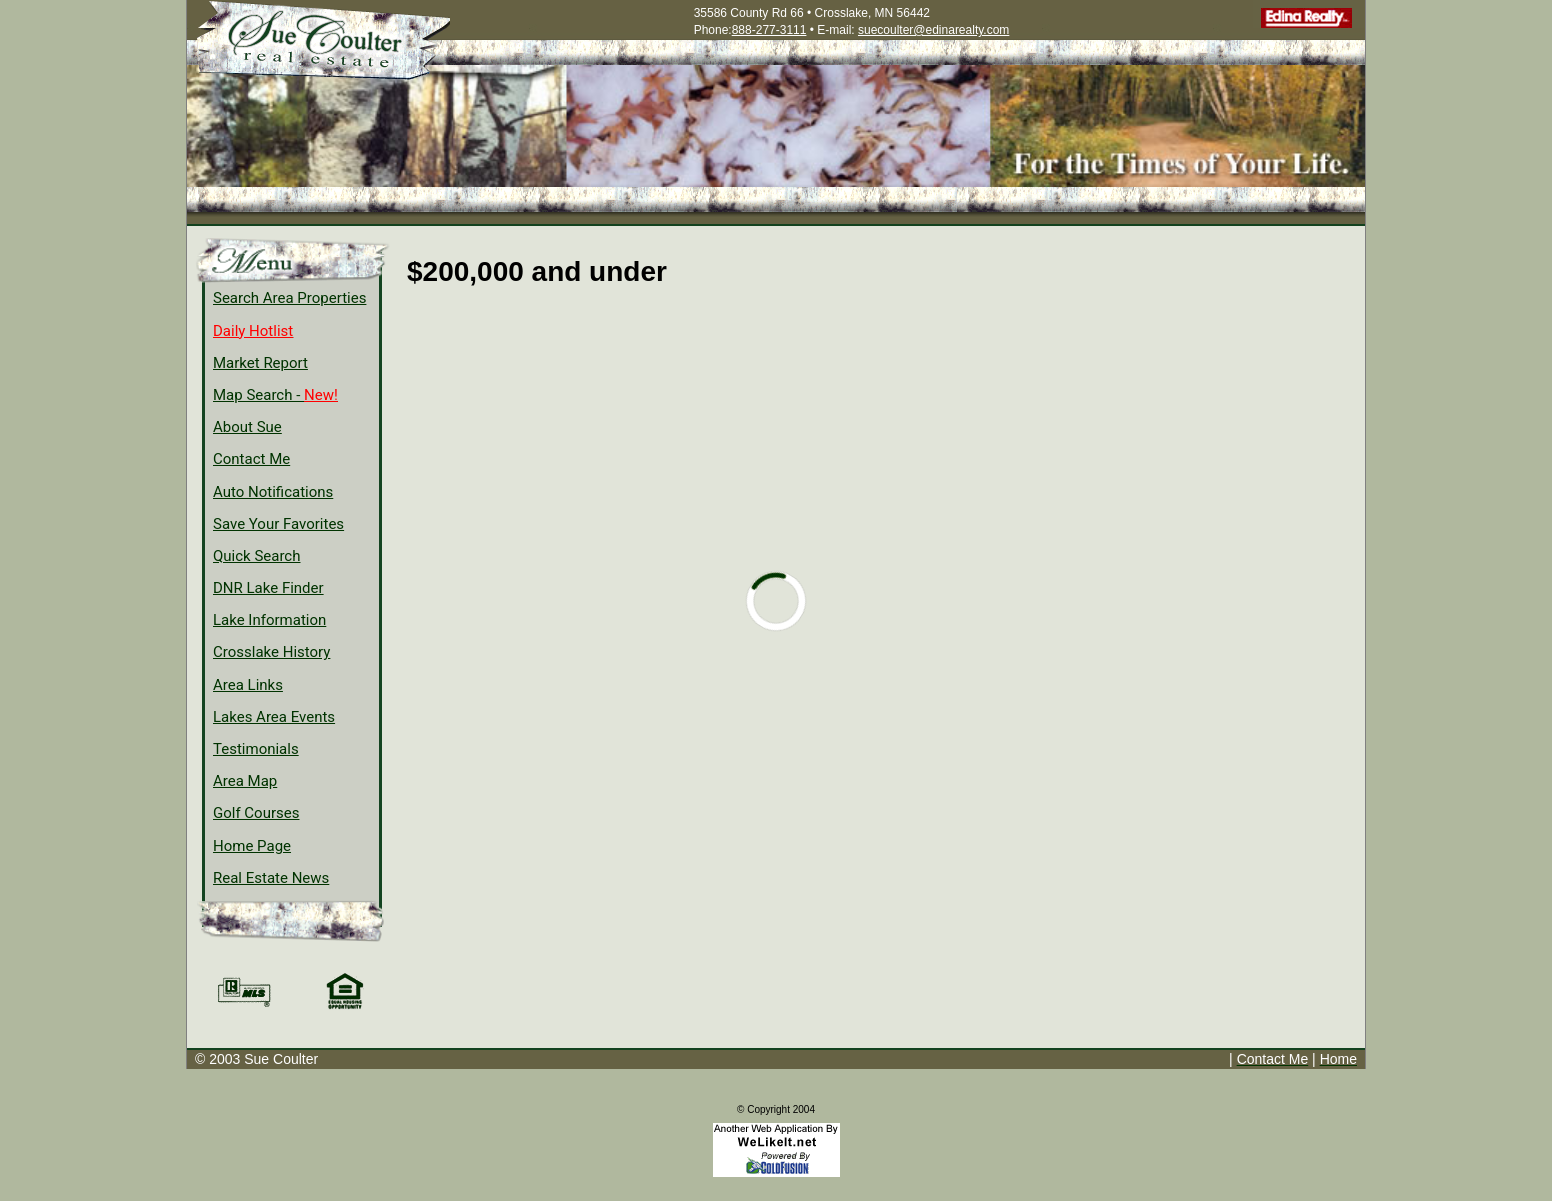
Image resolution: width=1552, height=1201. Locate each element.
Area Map (245, 781)
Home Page (252, 846)
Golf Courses (256, 813)
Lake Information (269, 620)
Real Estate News (271, 878)
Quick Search (257, 556)
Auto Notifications (273, 492)
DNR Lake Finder (268, 588)
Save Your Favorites (278, 524)
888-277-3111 (769, 30)
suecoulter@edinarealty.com (933, 30)
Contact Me (251, 459)
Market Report (260, 363)
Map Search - (275, 395)
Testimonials (256, 749)
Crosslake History (271, 652)
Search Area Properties (289, 298)
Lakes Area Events (274, 717)
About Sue (247, 427)
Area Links (248, 685)
